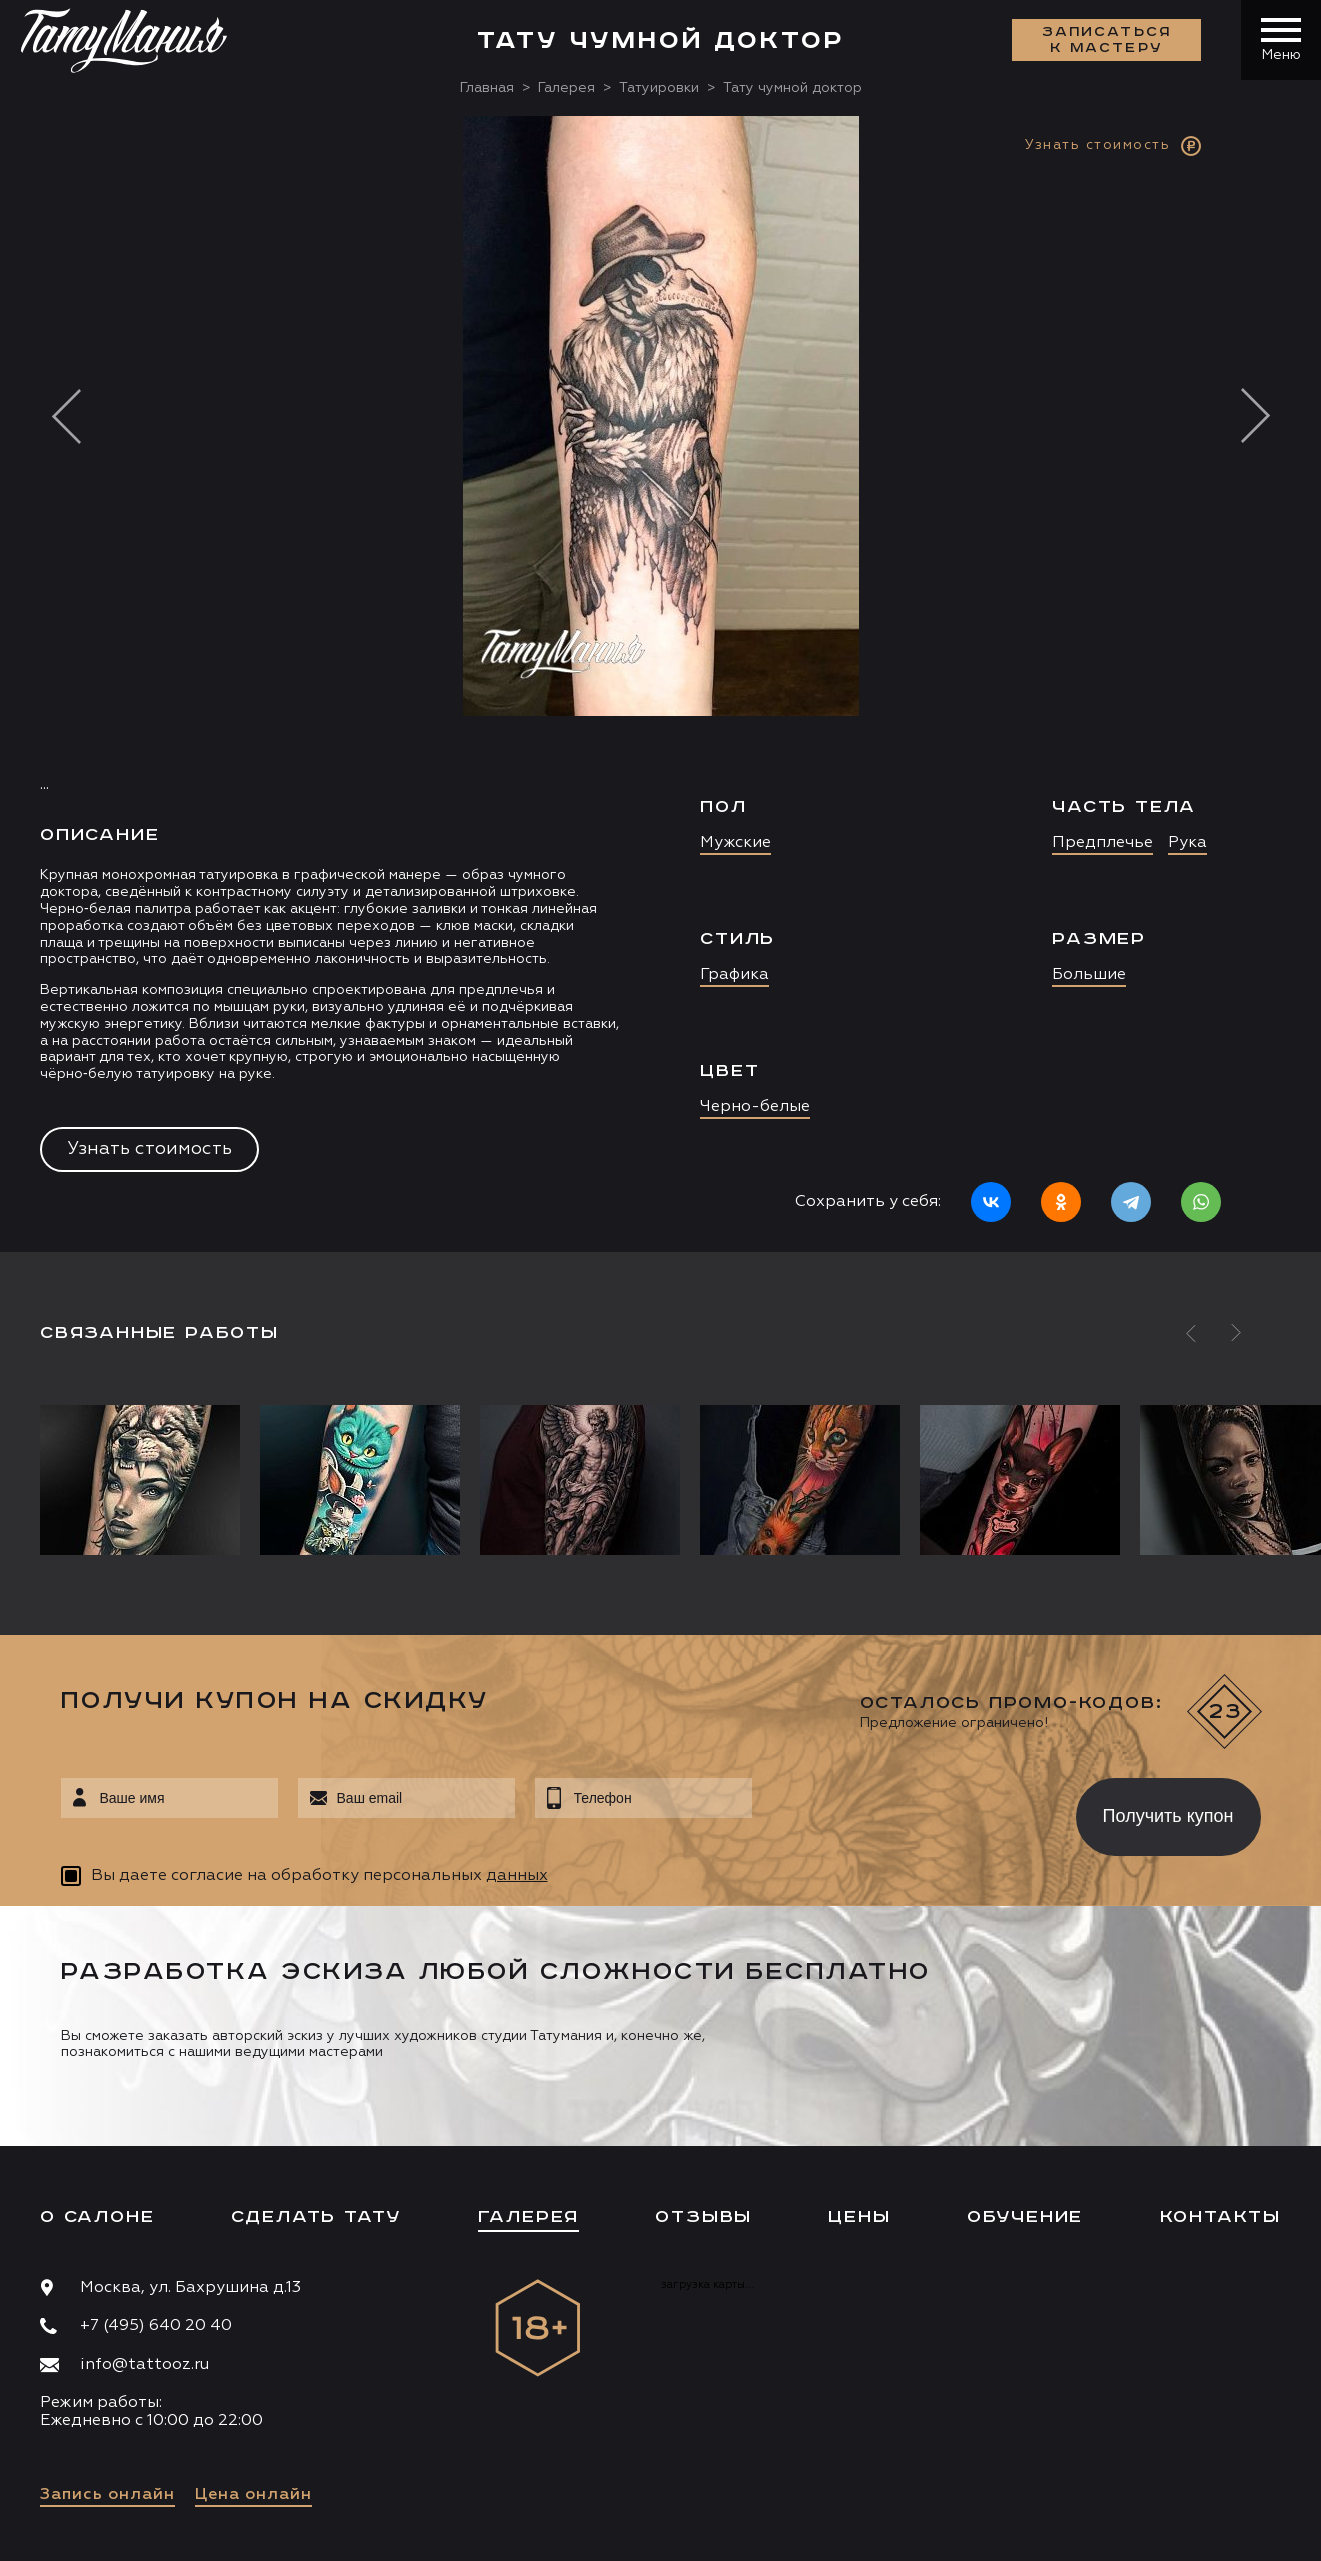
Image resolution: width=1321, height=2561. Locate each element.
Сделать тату (316, 2217)
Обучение (1025, 2217)
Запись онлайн (107, 2495)
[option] (660, 684)
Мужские (735, 843)
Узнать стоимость (149, 1149)
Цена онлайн (253, 2495)
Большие (1089, 975)
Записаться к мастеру (1107, 40)
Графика (734, 975)
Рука (1187, 843)
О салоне (97, 2217)
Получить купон (1168, 1816)
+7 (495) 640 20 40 (156, 2326)
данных (517, 1876)
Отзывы (703, 2217)
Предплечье (1102, 843)
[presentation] (899, 1811)
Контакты (1220, 2217)
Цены (859, 2217)
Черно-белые (755, 1107)
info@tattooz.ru (144, 2365)
